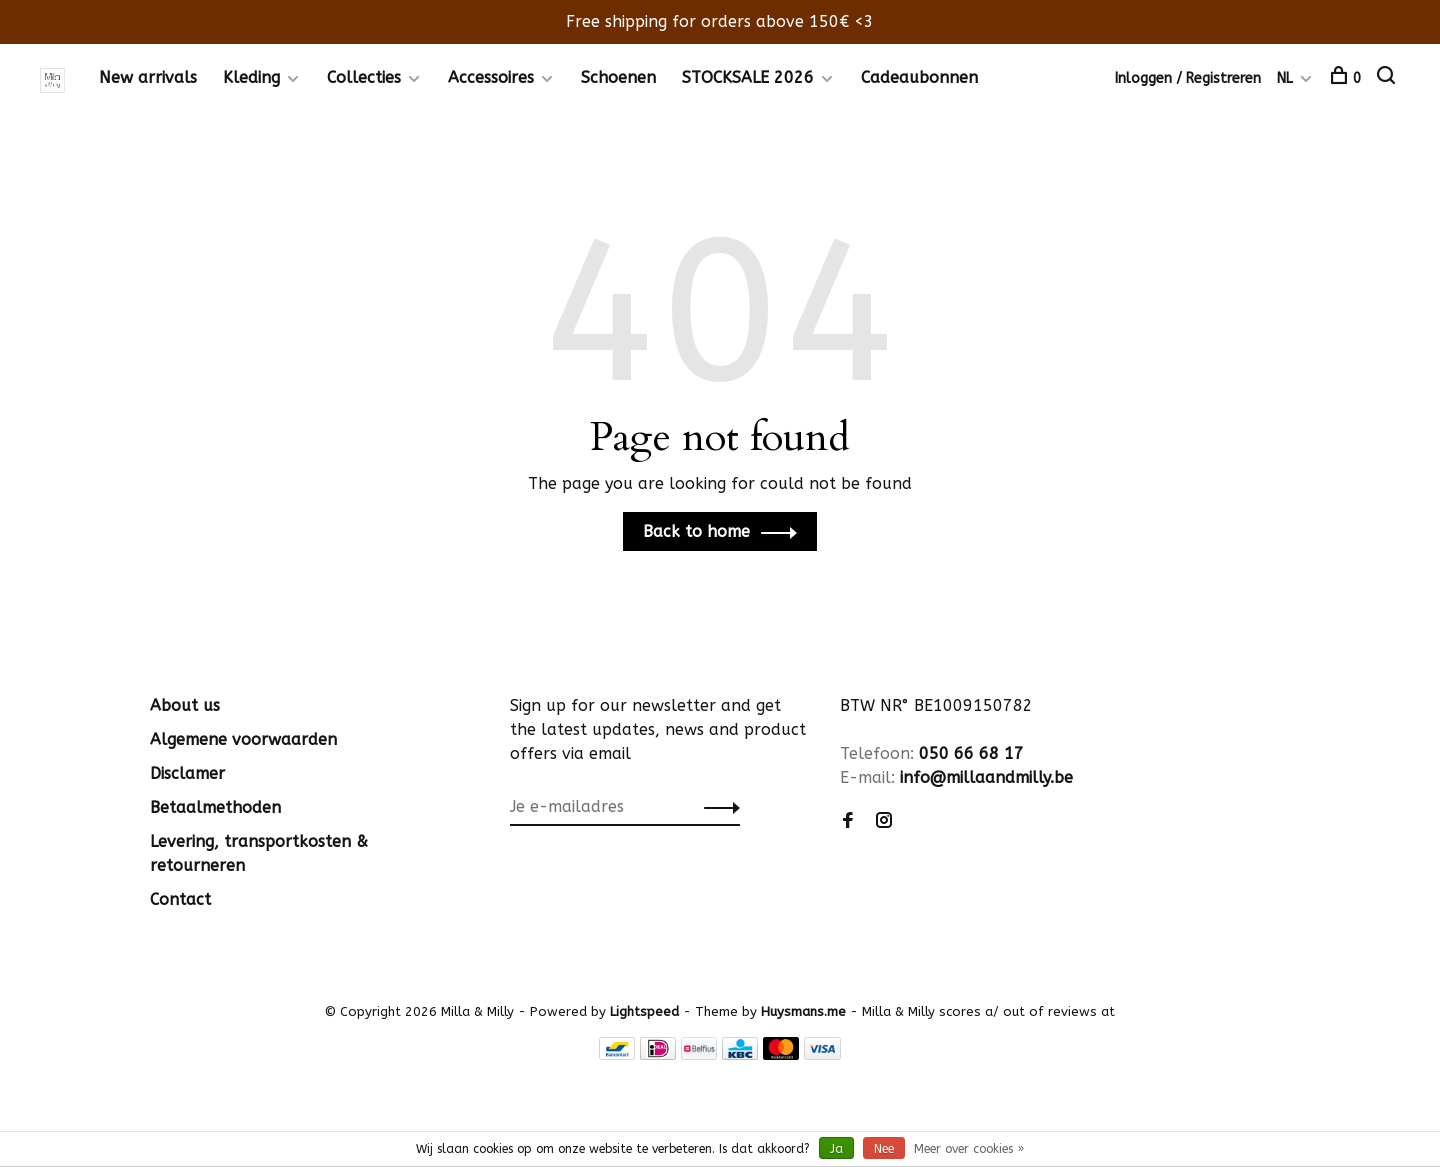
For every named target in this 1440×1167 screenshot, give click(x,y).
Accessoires (491, 77)
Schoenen (618, 77)
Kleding (251, 77)
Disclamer (187, 773)
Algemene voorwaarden (243, 739)
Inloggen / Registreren (1188, 78)
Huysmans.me (805, 1011)
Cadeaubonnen (919, 77)
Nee (884, 1149)
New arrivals (148, 77)
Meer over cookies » (969, 1149)
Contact (180, 899)
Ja (836, 1149)
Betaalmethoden (215, 807)
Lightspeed (644, 1011)
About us (185, 705)
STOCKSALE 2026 (748, 77)
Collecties (364, 77)
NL (1285, 78)
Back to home (696, 531)
